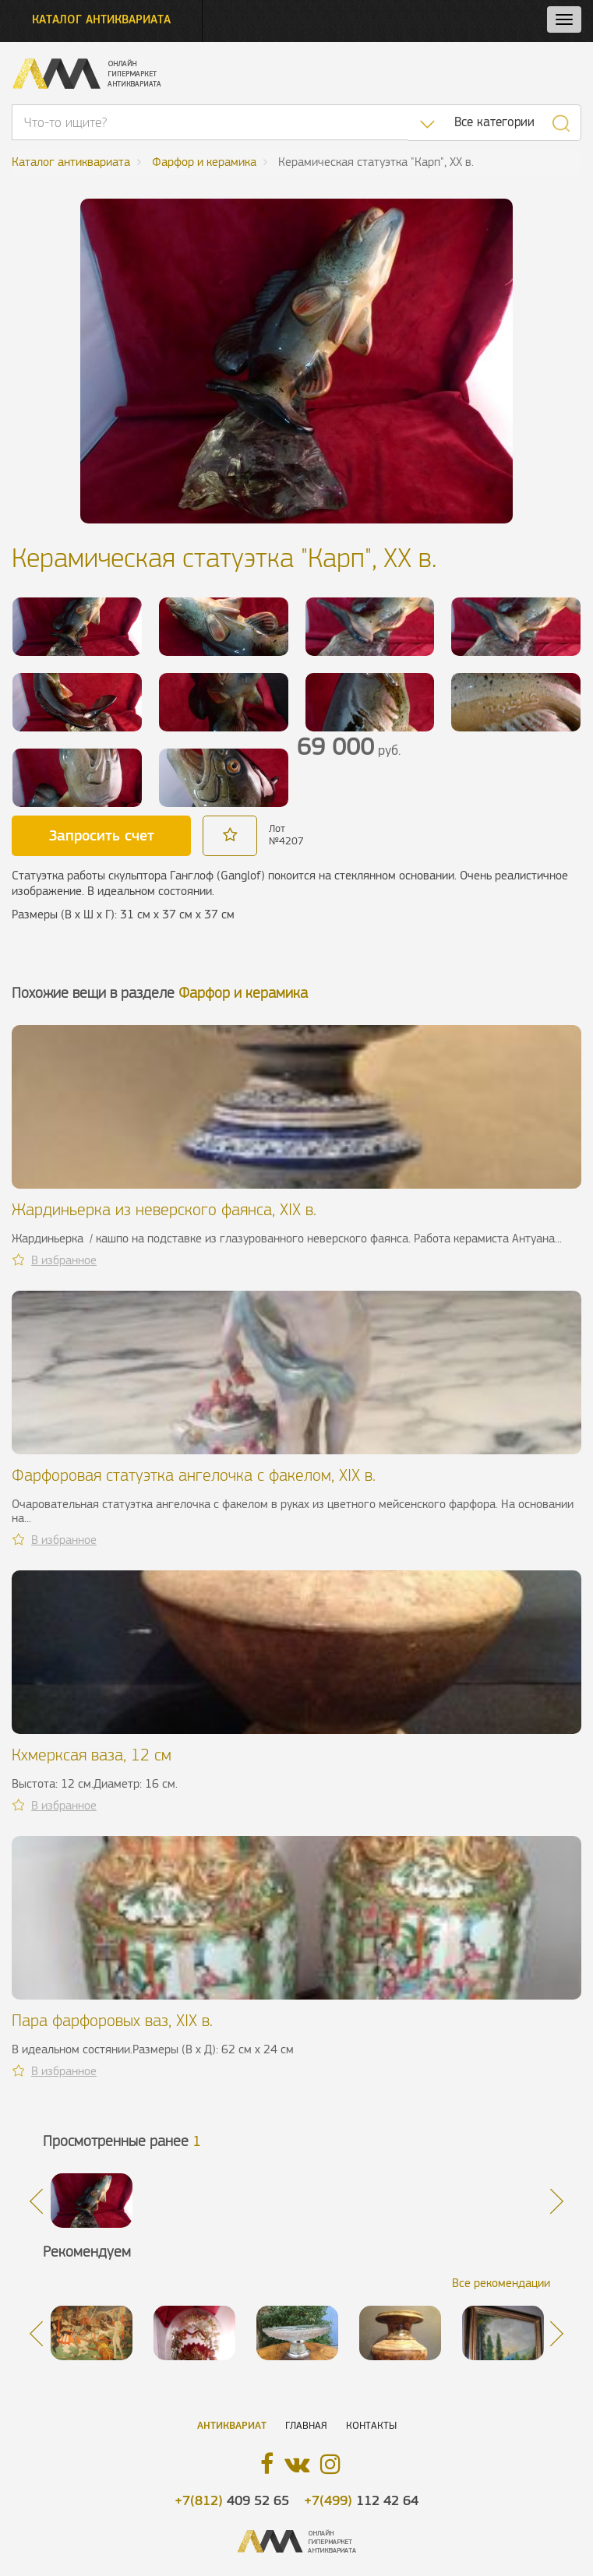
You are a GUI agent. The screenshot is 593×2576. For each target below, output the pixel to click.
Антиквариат (231, 2425)
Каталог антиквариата (101, 19)
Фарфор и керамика (243, 993)
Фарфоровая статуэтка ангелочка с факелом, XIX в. (194, 1475)
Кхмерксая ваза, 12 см (91, 1755)
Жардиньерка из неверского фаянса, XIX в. (164, 1209)
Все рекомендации (501, 2282)
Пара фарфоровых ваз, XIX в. (112, 2020)
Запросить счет (101, 835)
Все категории (494, 122)
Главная (306, 2425)
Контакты (371, 2425)
